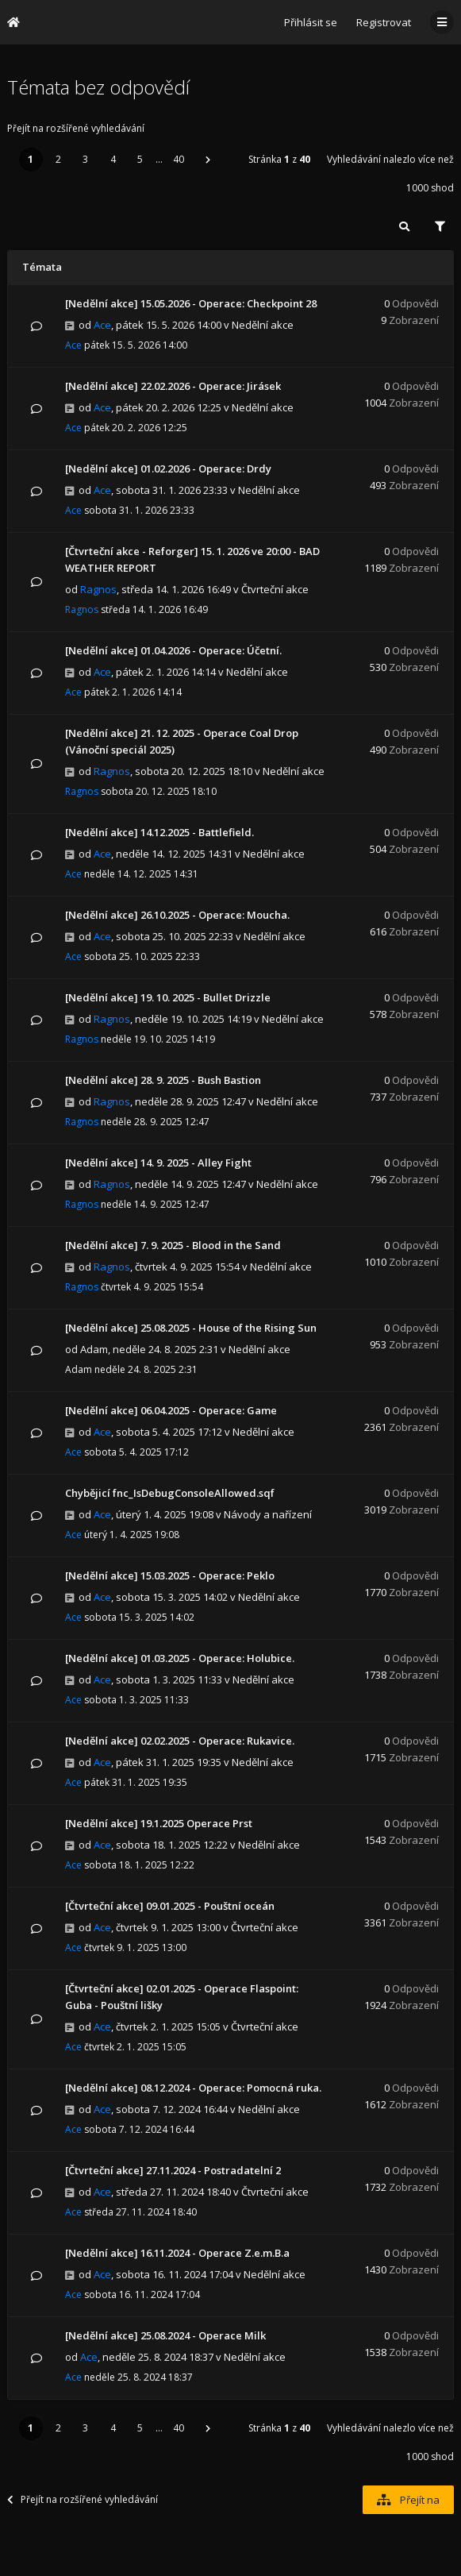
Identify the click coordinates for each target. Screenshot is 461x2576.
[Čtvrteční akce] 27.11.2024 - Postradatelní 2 (173, 2170)
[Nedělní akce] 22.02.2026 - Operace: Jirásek (173, 386)
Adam (94, 1349)
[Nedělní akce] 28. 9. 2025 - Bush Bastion (163, 1080)
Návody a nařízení (268, 1514)
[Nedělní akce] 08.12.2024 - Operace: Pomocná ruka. (193, 2087)
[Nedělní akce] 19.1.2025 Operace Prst (158, 1823)
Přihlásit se (310, 22)
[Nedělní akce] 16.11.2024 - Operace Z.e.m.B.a (177, 2253)
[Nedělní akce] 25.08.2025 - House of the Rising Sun (191, 1328)
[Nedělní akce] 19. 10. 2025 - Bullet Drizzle (168, 997)
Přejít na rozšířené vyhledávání (75, 128)
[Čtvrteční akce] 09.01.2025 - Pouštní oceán (170, 1906)
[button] (208, 159)
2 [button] (58, 159)
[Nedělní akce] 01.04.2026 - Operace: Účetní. (173, 650)
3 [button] (85, 159)
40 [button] (178, 159)
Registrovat (383, 22)
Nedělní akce (263, 325)
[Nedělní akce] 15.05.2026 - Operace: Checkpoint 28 (191, 303)
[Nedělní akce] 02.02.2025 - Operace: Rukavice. (179, 1740)
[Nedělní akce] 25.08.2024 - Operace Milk (165, 2335)
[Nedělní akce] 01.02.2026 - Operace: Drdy (168, 468)
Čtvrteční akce (275, 589)
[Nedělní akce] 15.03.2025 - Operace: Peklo (170, 1575)
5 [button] (140, 159)
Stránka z (279, 159)
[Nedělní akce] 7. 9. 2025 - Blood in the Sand (173, 1245)
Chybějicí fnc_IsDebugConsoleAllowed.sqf (170, 1493)
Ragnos (98, 589)
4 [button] (113, 159)
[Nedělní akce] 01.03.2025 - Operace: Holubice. (179, 1658)
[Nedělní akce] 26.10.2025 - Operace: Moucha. (177, 915)
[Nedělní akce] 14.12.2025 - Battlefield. (159, 832)
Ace (102, 325)
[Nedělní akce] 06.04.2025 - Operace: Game (171, 1410)
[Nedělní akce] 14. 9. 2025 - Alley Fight (158, 1162)
